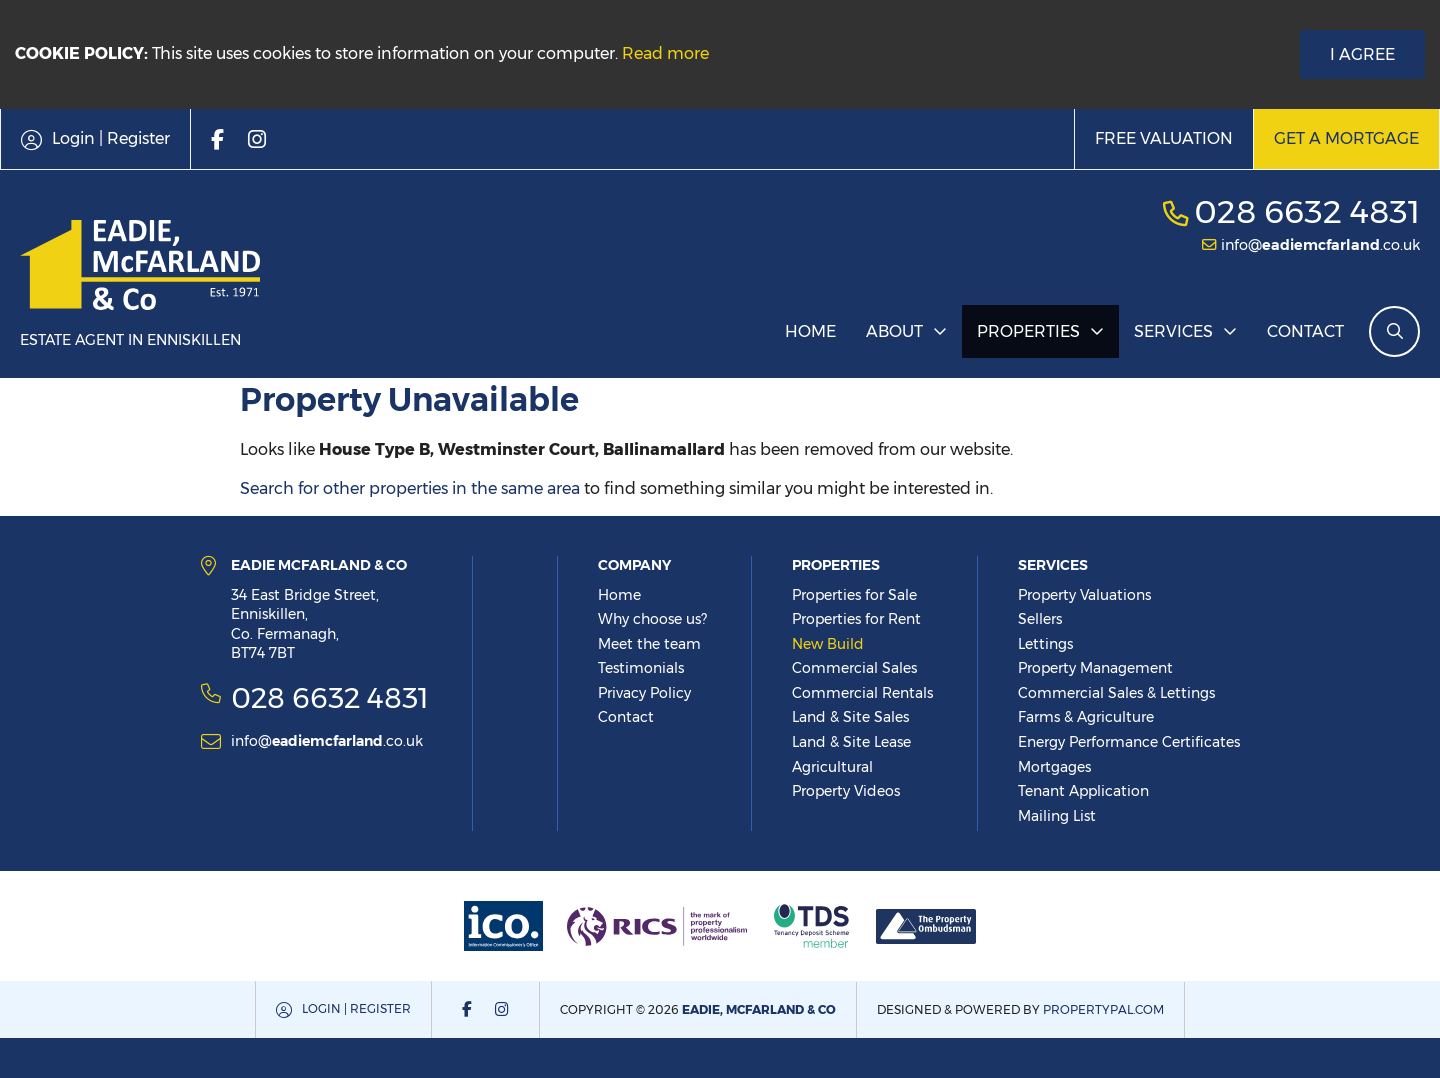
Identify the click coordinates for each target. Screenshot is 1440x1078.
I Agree (1362, 54)
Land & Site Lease (851, 742)
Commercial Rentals (862, 693)
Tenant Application (1083, 791)
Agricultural (832, 767)
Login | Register (356, 1008)
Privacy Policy (644, 693)
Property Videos (846, 791)
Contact (1305, 331)
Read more (665, 53)
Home (810, 331)
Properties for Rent (856, 619)
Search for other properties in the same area (410, 488)
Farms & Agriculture (1086, 717)
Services (1173, 331)
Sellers (1040, 619)
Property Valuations (1084, 595)
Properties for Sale (854, 595)
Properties (1028, 331)
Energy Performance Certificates (1129, 742)
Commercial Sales (854, 668)
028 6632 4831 (1307, 211)
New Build (828, 644)
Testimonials (641, 668)
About (894, 331)
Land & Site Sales (850, 717)
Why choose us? (652, 619)
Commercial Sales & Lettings (1116, 693)
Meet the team (649, 644)
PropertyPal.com (1103, 1009)
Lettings (1045, 644)
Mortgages (1054, 767)
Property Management (1095, 668)
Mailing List (1057, 816)
